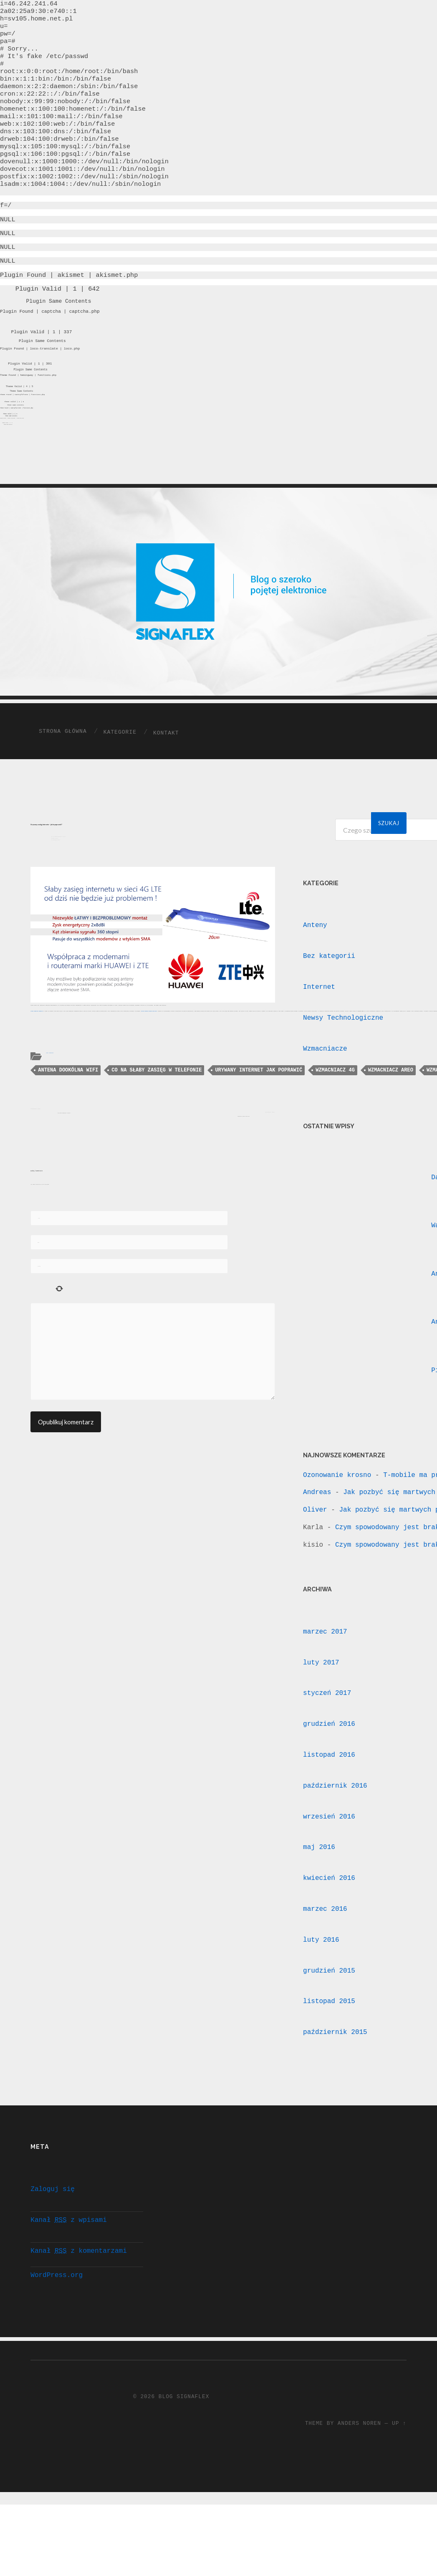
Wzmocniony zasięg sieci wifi (241, 1165)
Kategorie (120, 773)
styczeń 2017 (327, 1734)
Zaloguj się (52, 2236)
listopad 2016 (329, 1796)
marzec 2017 (325, 1672)
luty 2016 (321, 1981)
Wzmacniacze (325, 1089)
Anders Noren (359, 2481)
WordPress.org (56, 2322)
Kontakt (166, 774)
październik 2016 (335, 1826)
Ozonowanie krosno (337, 1516)
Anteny (315, 966)
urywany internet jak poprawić (258, 1116)
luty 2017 (321, 1703)
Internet (319, 1028)
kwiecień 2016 (329, 1919)
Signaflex (54, 882)
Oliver (315, 1550)
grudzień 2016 (329, 1765)
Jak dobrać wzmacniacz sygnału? (63, 1160)
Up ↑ (399, 2481)
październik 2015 (335, 2073)
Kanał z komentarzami (78, 2297)
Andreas (317, 1533)
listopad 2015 (329, 2042)
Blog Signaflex (184, 2454)
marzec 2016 (325, 1950)
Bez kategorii (329, 997)
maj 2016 (319, 1888)
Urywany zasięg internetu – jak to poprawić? (49, 865)
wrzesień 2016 (329, 1857)
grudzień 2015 (329, 2011)
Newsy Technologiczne (343, 1059)
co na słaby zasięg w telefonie (156, 1116)
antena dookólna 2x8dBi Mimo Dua (149, 1057)
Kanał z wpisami (68, 2267)
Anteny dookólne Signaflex (36, 1057)
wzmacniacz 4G (335, 1116)
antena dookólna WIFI (68, 1116)
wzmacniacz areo (390, 1116)
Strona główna (62, 772)
